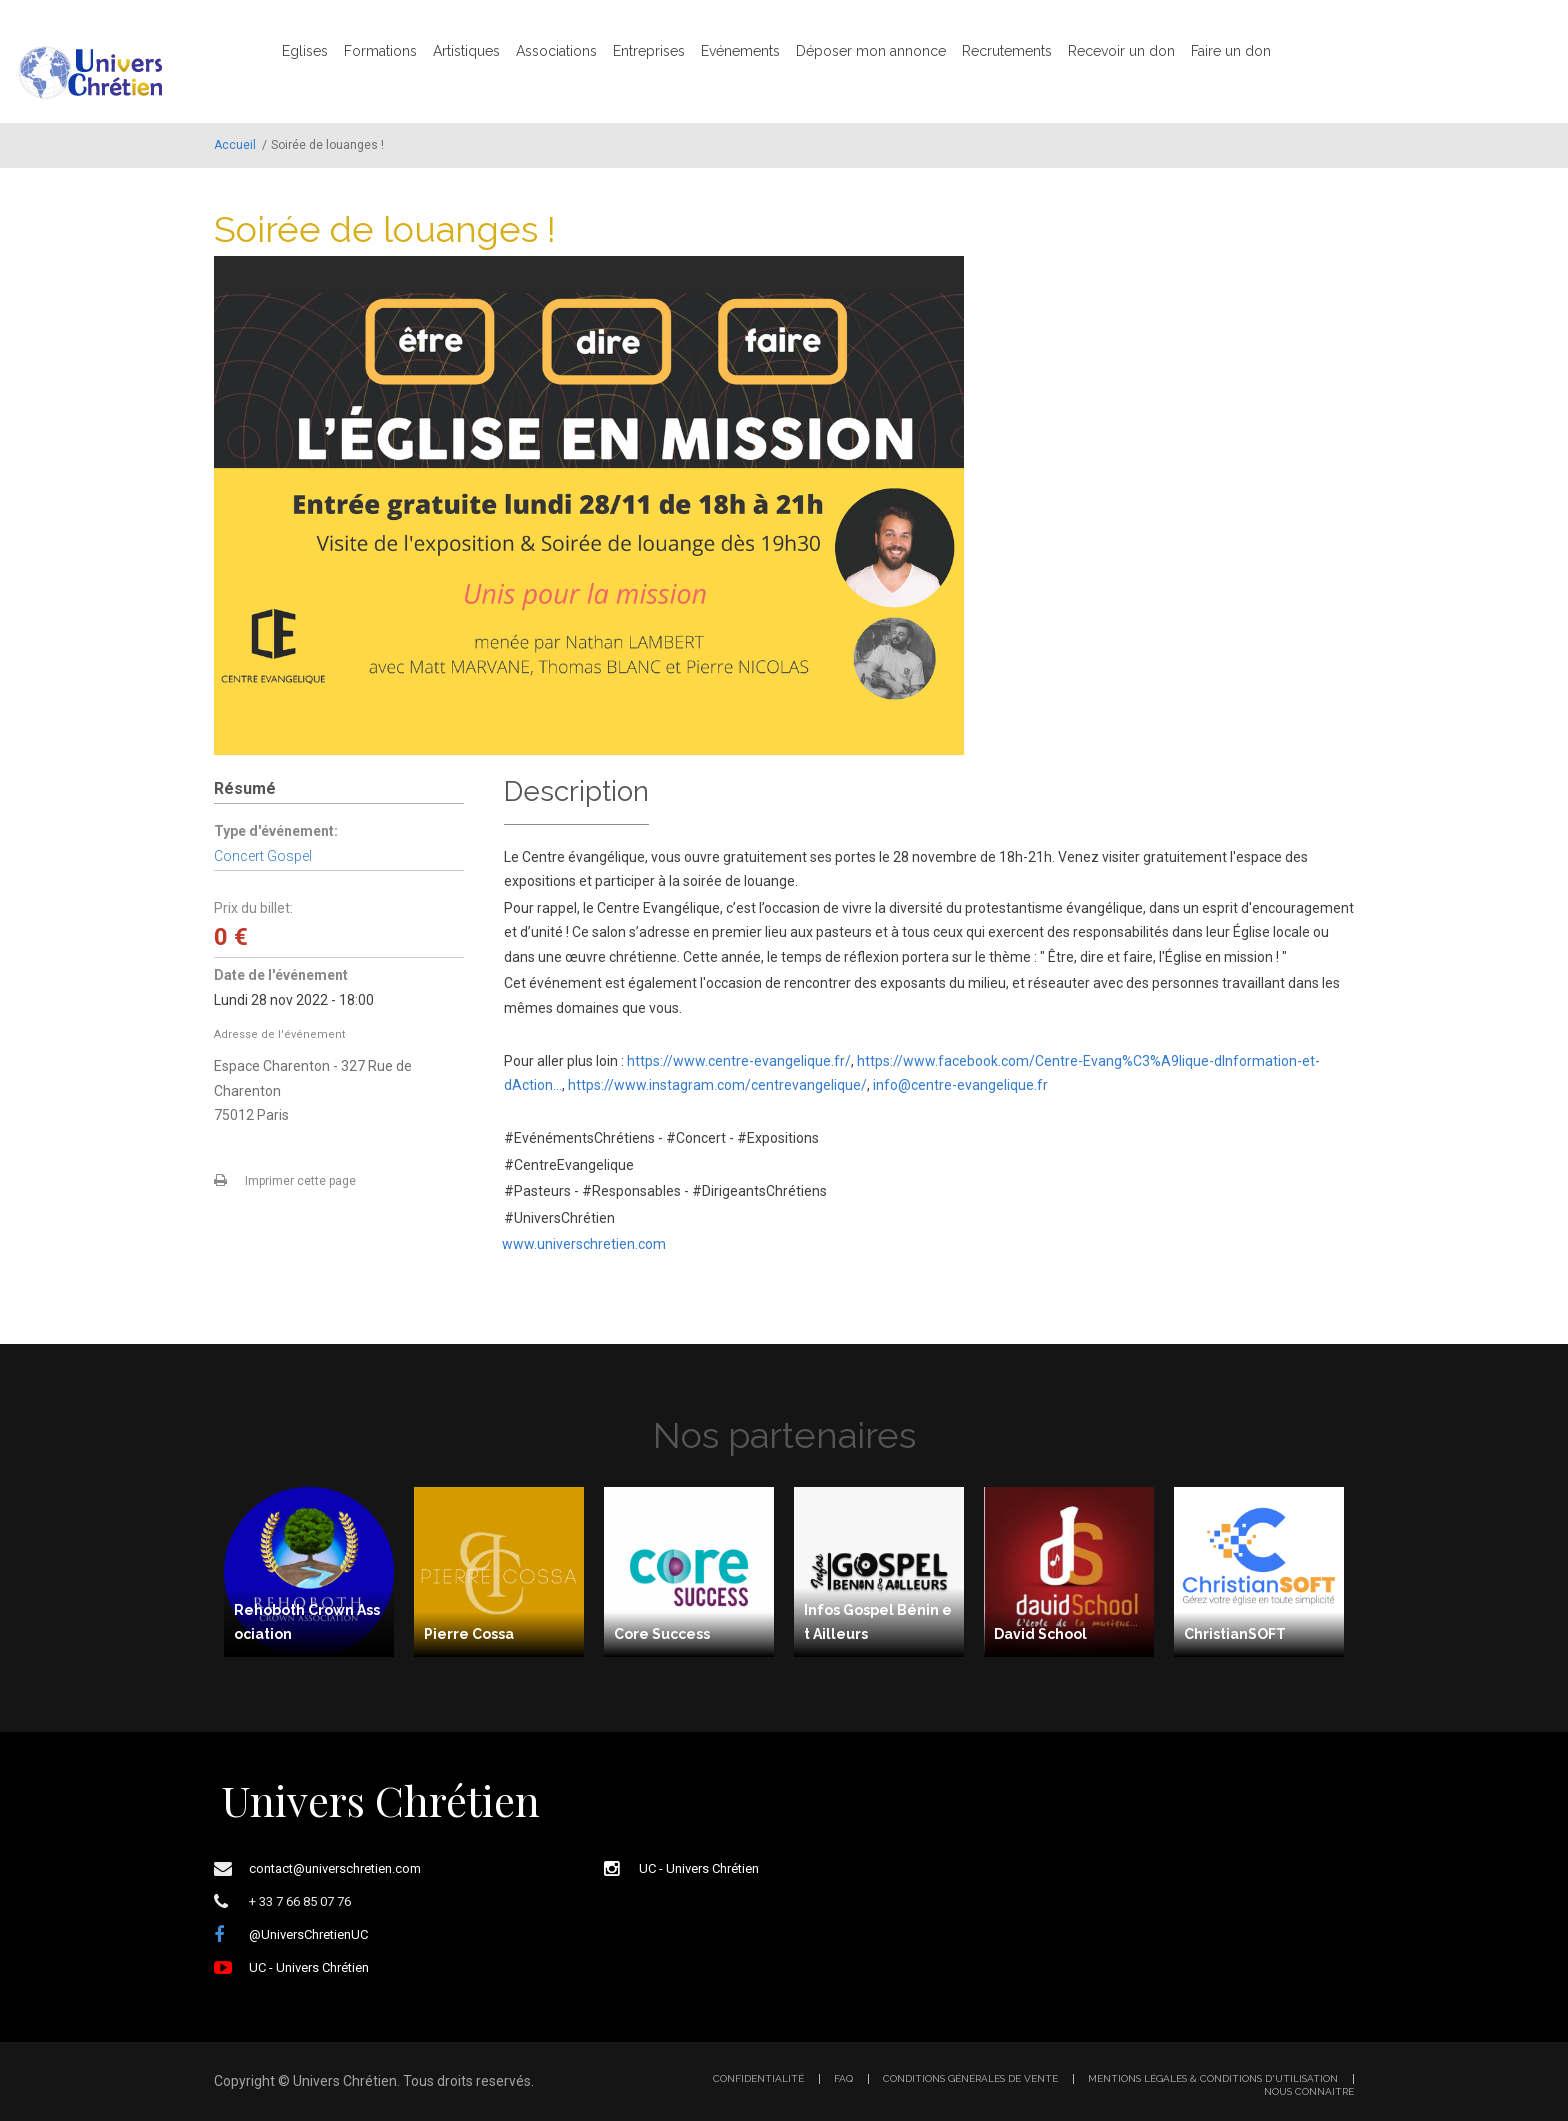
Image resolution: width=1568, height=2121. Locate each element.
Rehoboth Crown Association (307, 1622)
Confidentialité (758, 2079)
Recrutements (1007, 51)
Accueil (235, 145)
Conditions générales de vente (970, 2079)
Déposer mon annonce (871, 51)
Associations (556, 51)
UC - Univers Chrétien (309, 1967)
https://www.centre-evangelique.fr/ (739, 1061)
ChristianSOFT (1235, 1634)
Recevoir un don (1121, 51)
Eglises (305, 51)
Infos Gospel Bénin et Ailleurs (878, 1622)
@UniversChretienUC (308, 1934)
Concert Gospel (263, 856)
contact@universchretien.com (335, 1868)
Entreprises (649, 51)
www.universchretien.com (584, 1244)
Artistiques (466, 51)
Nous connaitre (1309, 2092)
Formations (380, 51)
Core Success (662, 1634)
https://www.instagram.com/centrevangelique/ (717, 1085)
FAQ (843, 2079)
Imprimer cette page (300, 1181)
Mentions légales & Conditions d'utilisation (1213, 2079)
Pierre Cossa (469, 1634)
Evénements (740, 51)
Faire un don (1231, 51)
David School (1040, 1634)
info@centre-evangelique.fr (960, 1085)
